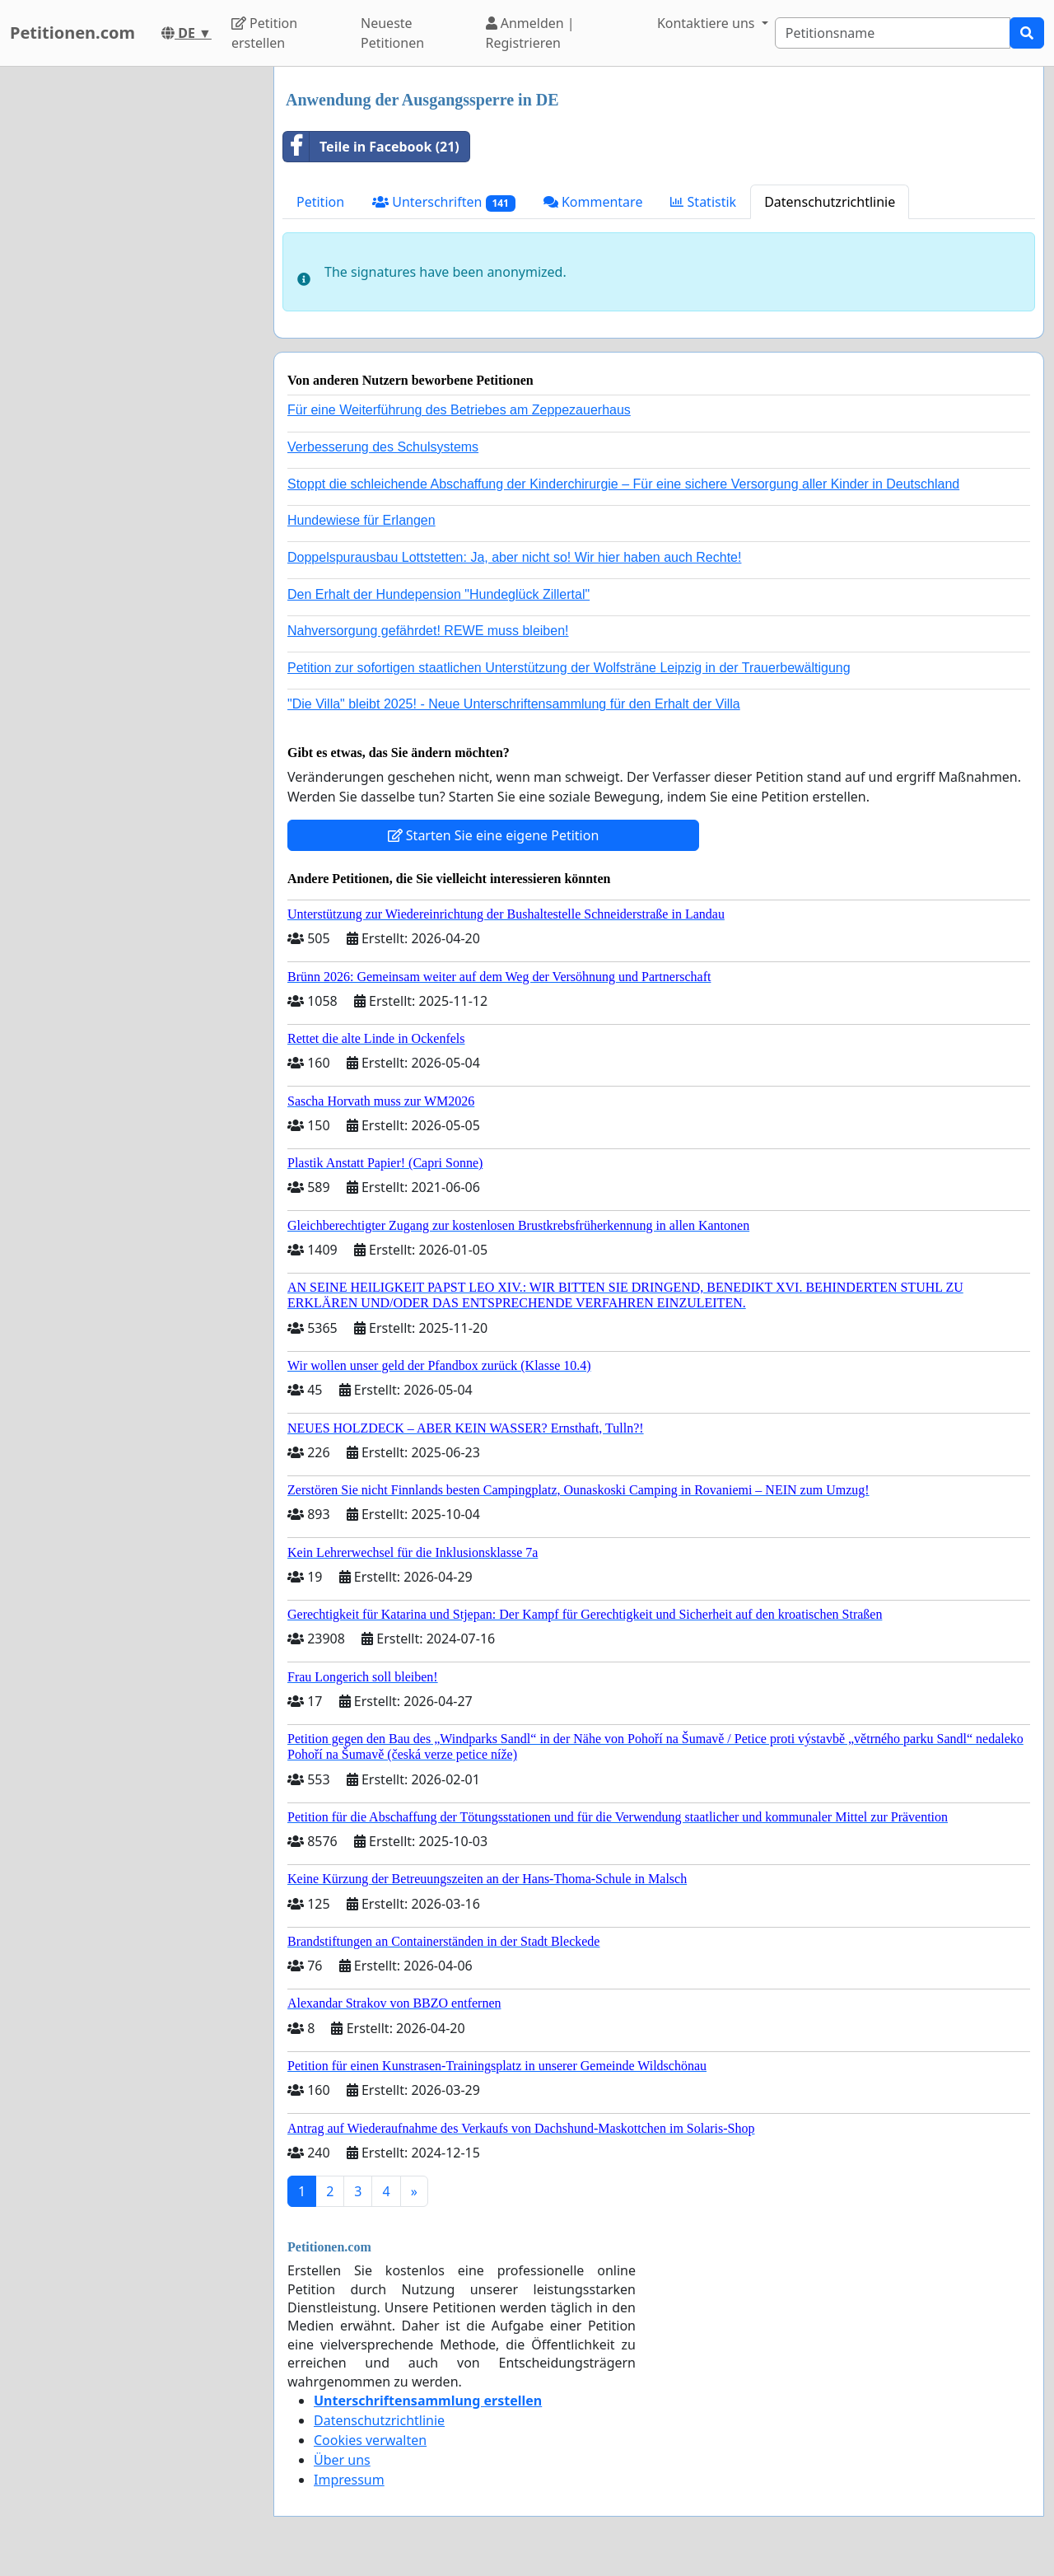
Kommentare (593, 202)
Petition (320, 202)
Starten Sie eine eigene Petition (493, 835)
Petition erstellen (264, 33)
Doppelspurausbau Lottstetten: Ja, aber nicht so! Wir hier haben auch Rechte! (514, 557)
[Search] (892, 33)
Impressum (349, 2480)
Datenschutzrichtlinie (829, 202)
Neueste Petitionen (392, 33)
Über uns (342, 2460)
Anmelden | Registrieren (530, 33)
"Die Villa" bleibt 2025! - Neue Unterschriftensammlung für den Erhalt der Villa (513, 704)
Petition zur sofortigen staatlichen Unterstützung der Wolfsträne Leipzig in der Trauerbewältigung (569, 668)
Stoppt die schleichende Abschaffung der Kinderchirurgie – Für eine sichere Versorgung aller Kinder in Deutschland (623, 484)
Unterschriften (443, 202)
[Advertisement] (132, 314)
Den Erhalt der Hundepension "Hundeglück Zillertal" (438, 594)
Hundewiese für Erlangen (361, 520)
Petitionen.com (72, 32)
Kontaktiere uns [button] (707, 23)
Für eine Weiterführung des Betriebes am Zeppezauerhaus (459, 410)
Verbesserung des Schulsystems (382, 447)
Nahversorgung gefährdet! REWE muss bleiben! (428, 631)
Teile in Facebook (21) (371, 146)
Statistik (703, 202)
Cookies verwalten (370, 2440)
